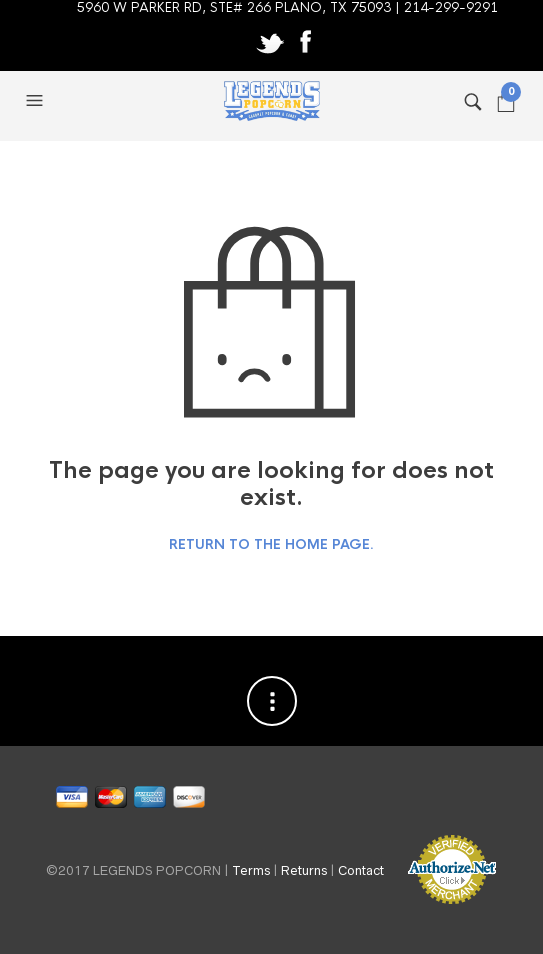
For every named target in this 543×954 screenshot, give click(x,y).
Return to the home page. (271, 545)
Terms (251, 869)
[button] (37, 101)
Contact (361, 869)
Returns (304, 869)
